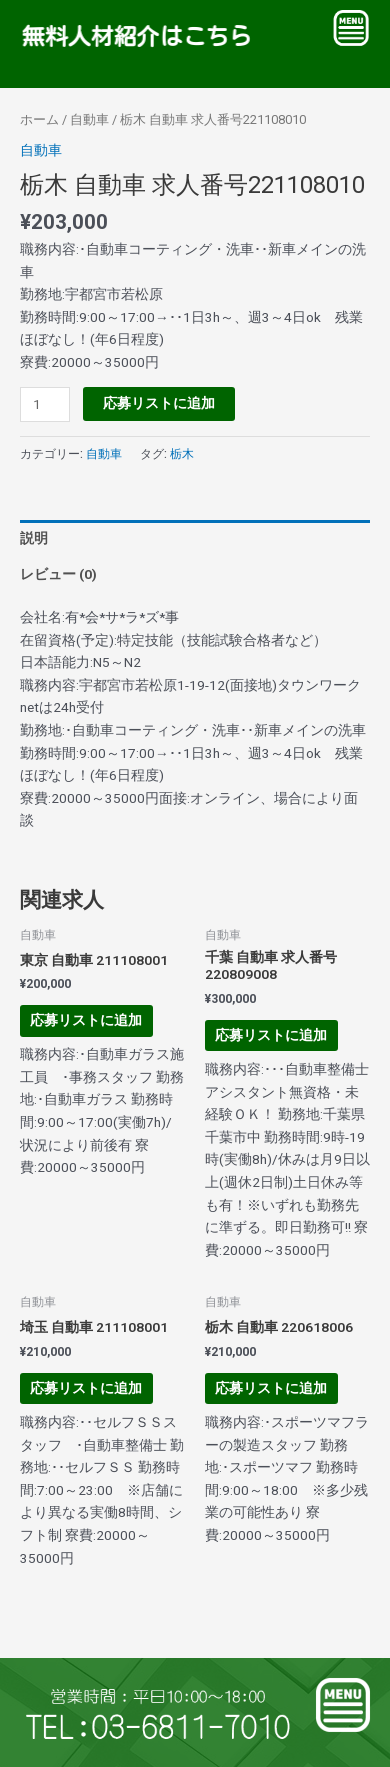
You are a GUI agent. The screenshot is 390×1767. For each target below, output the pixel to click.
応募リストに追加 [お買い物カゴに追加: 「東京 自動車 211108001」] (86, 1020)
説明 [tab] (34, 538)
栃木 (182, 454)
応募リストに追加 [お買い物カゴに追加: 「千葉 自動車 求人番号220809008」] (271, 1035)
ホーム (39, 119)
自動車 (89, 119)
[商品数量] (45, 404)
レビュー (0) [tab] (58, 574)
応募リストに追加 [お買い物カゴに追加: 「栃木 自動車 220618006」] (271, 1388)
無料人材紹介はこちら (131, 36)
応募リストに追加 (159, 403)
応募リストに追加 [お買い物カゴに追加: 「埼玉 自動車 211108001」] (86, 1388)
